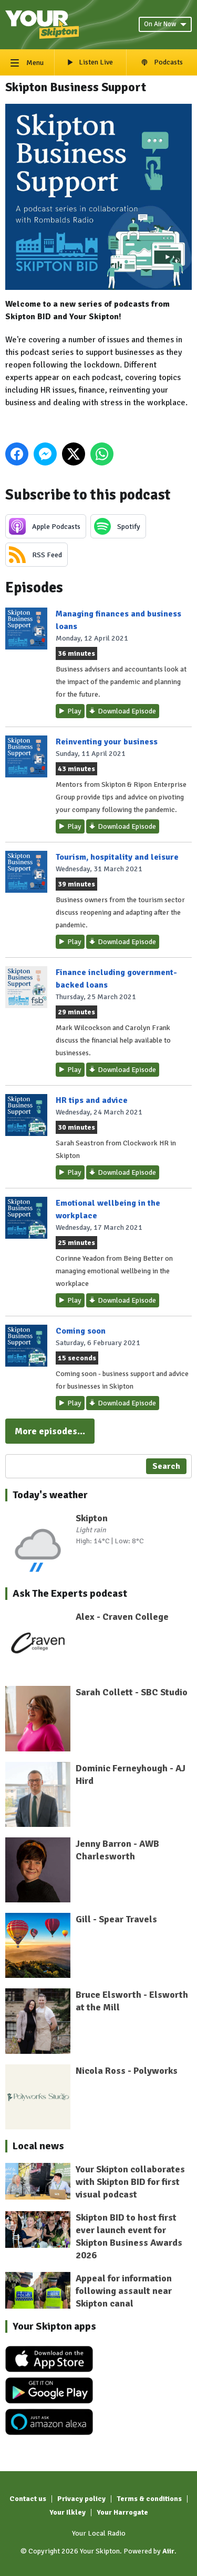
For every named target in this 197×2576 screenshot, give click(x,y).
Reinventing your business (107, 742)
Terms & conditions (149, 2498)
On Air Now (165, 24)
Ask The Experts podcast (70, 1593)
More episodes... (50, 1431)
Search (166, 1466)
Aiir (168, 2551)
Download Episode (127, 711)
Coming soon (81, 1331)
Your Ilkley (67, 2512)
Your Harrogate (122, 2512)
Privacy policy (81, 2498)
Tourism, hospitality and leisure (117, 857)
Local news (38, 2145)
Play (74, 711)
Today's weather (50, 1494)
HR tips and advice (92, 1100)
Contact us (27, 2498)
